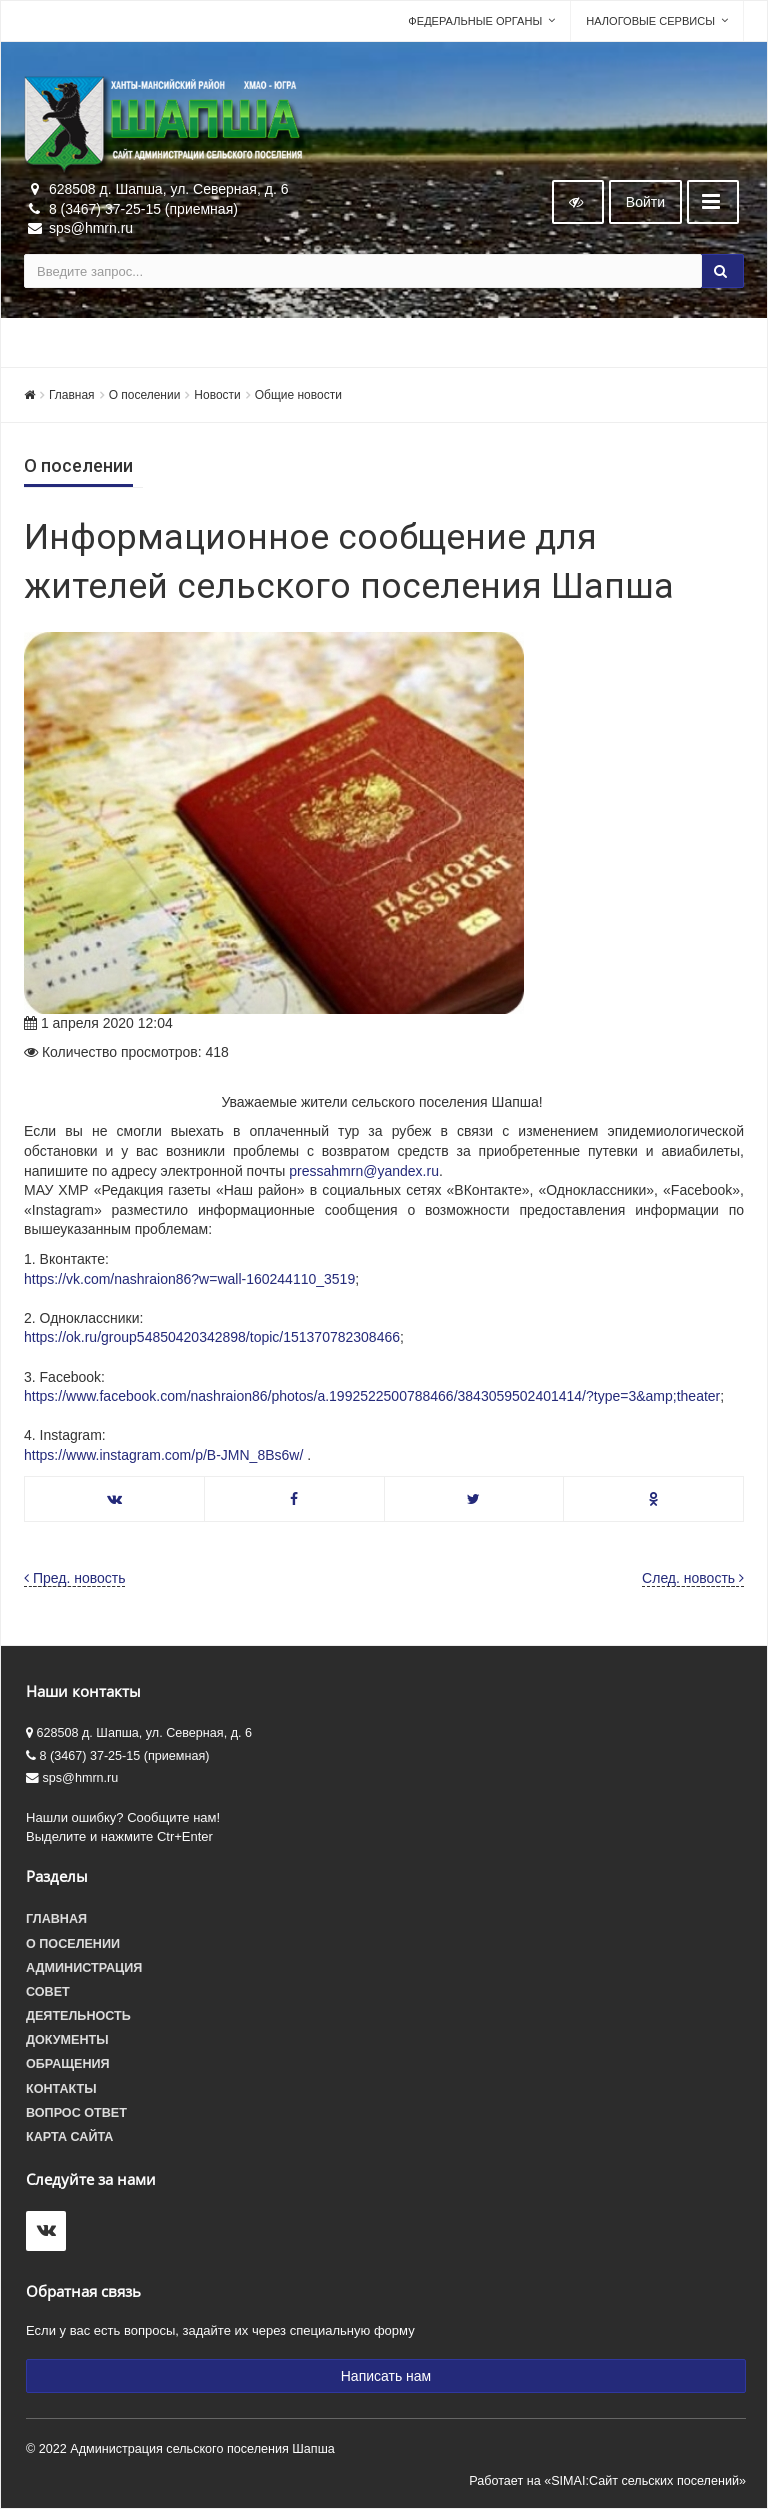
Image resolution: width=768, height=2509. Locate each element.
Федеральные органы (475, 21)
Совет (48, 1992)
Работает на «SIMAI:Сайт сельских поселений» (607, 2481)
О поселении (145, 395)
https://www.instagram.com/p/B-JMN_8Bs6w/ (163, 1455)
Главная (72, 395)
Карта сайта (69, 2137)
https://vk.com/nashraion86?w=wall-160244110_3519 (189, 1279)
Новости (217, 395)
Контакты (61, 2089)
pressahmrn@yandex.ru (364, 1171)
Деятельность (78, 2016)
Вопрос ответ (76, 2113)
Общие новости (298, 395)
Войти (645, 202)
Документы (67, 2040)
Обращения (68, 2064)
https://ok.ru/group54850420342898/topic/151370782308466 (212, 1337)
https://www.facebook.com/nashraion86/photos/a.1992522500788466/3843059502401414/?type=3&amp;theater (372, 1396)
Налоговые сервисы (650, 21)
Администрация (84, 1968)
